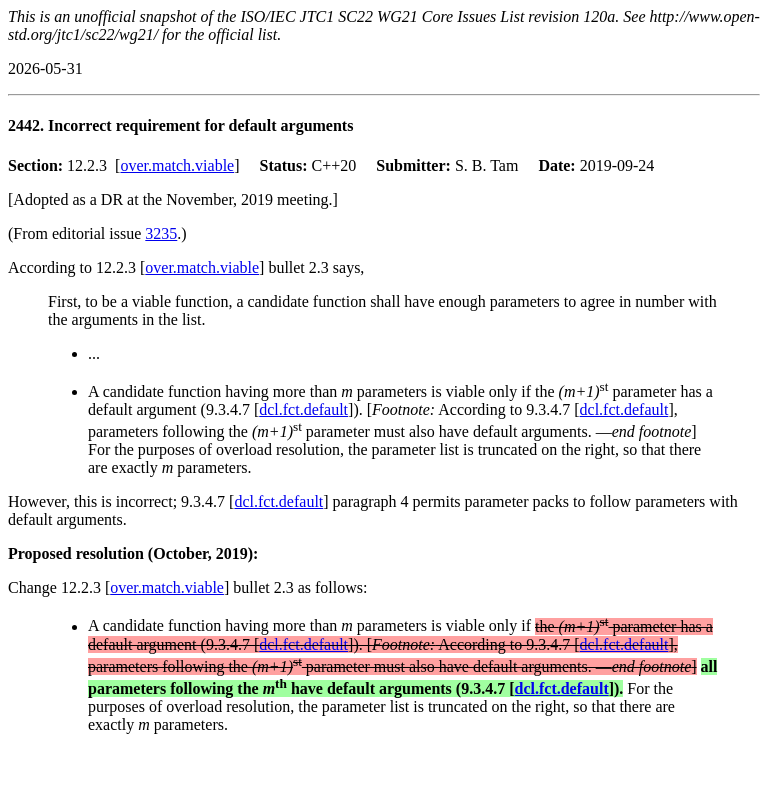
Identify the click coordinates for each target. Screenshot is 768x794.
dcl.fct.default (303, 409)
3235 (161, 233)
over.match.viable (177, 165)
